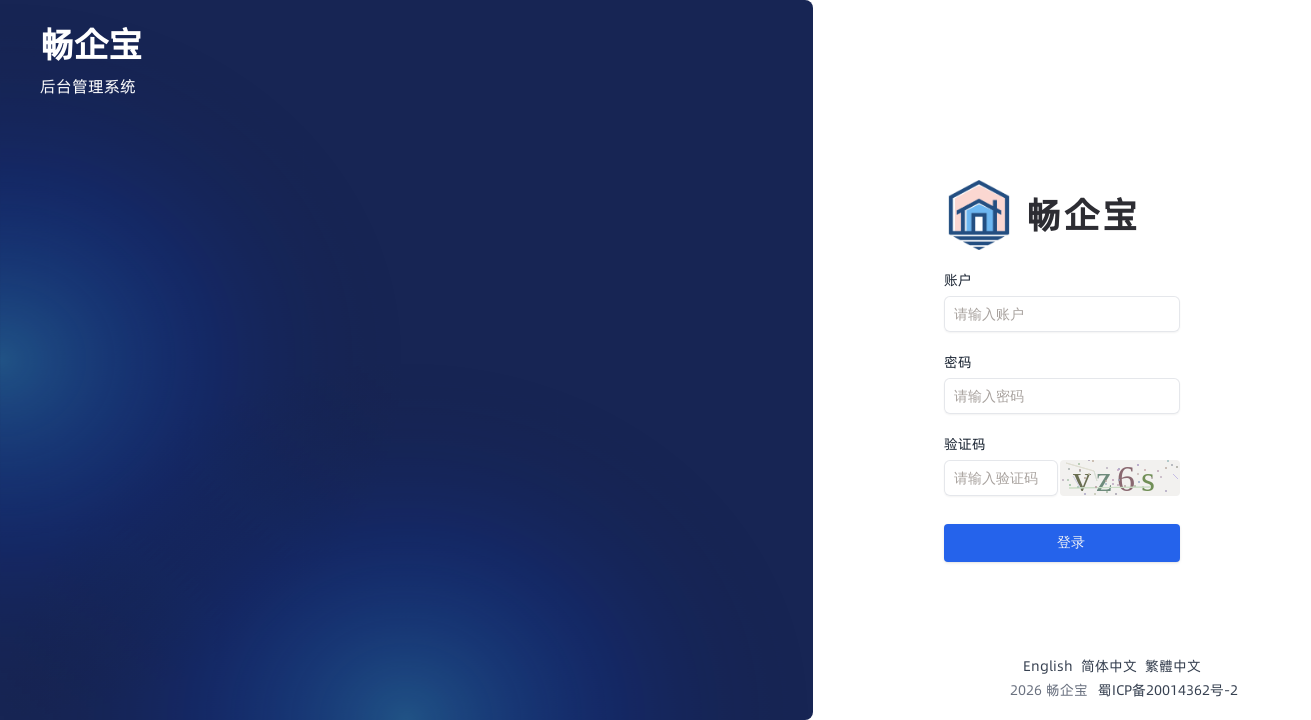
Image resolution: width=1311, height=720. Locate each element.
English (1048, 666)
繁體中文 (1173, 666)
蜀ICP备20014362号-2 (1168, 690)
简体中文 (1109, 666)
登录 (1062, 542)
